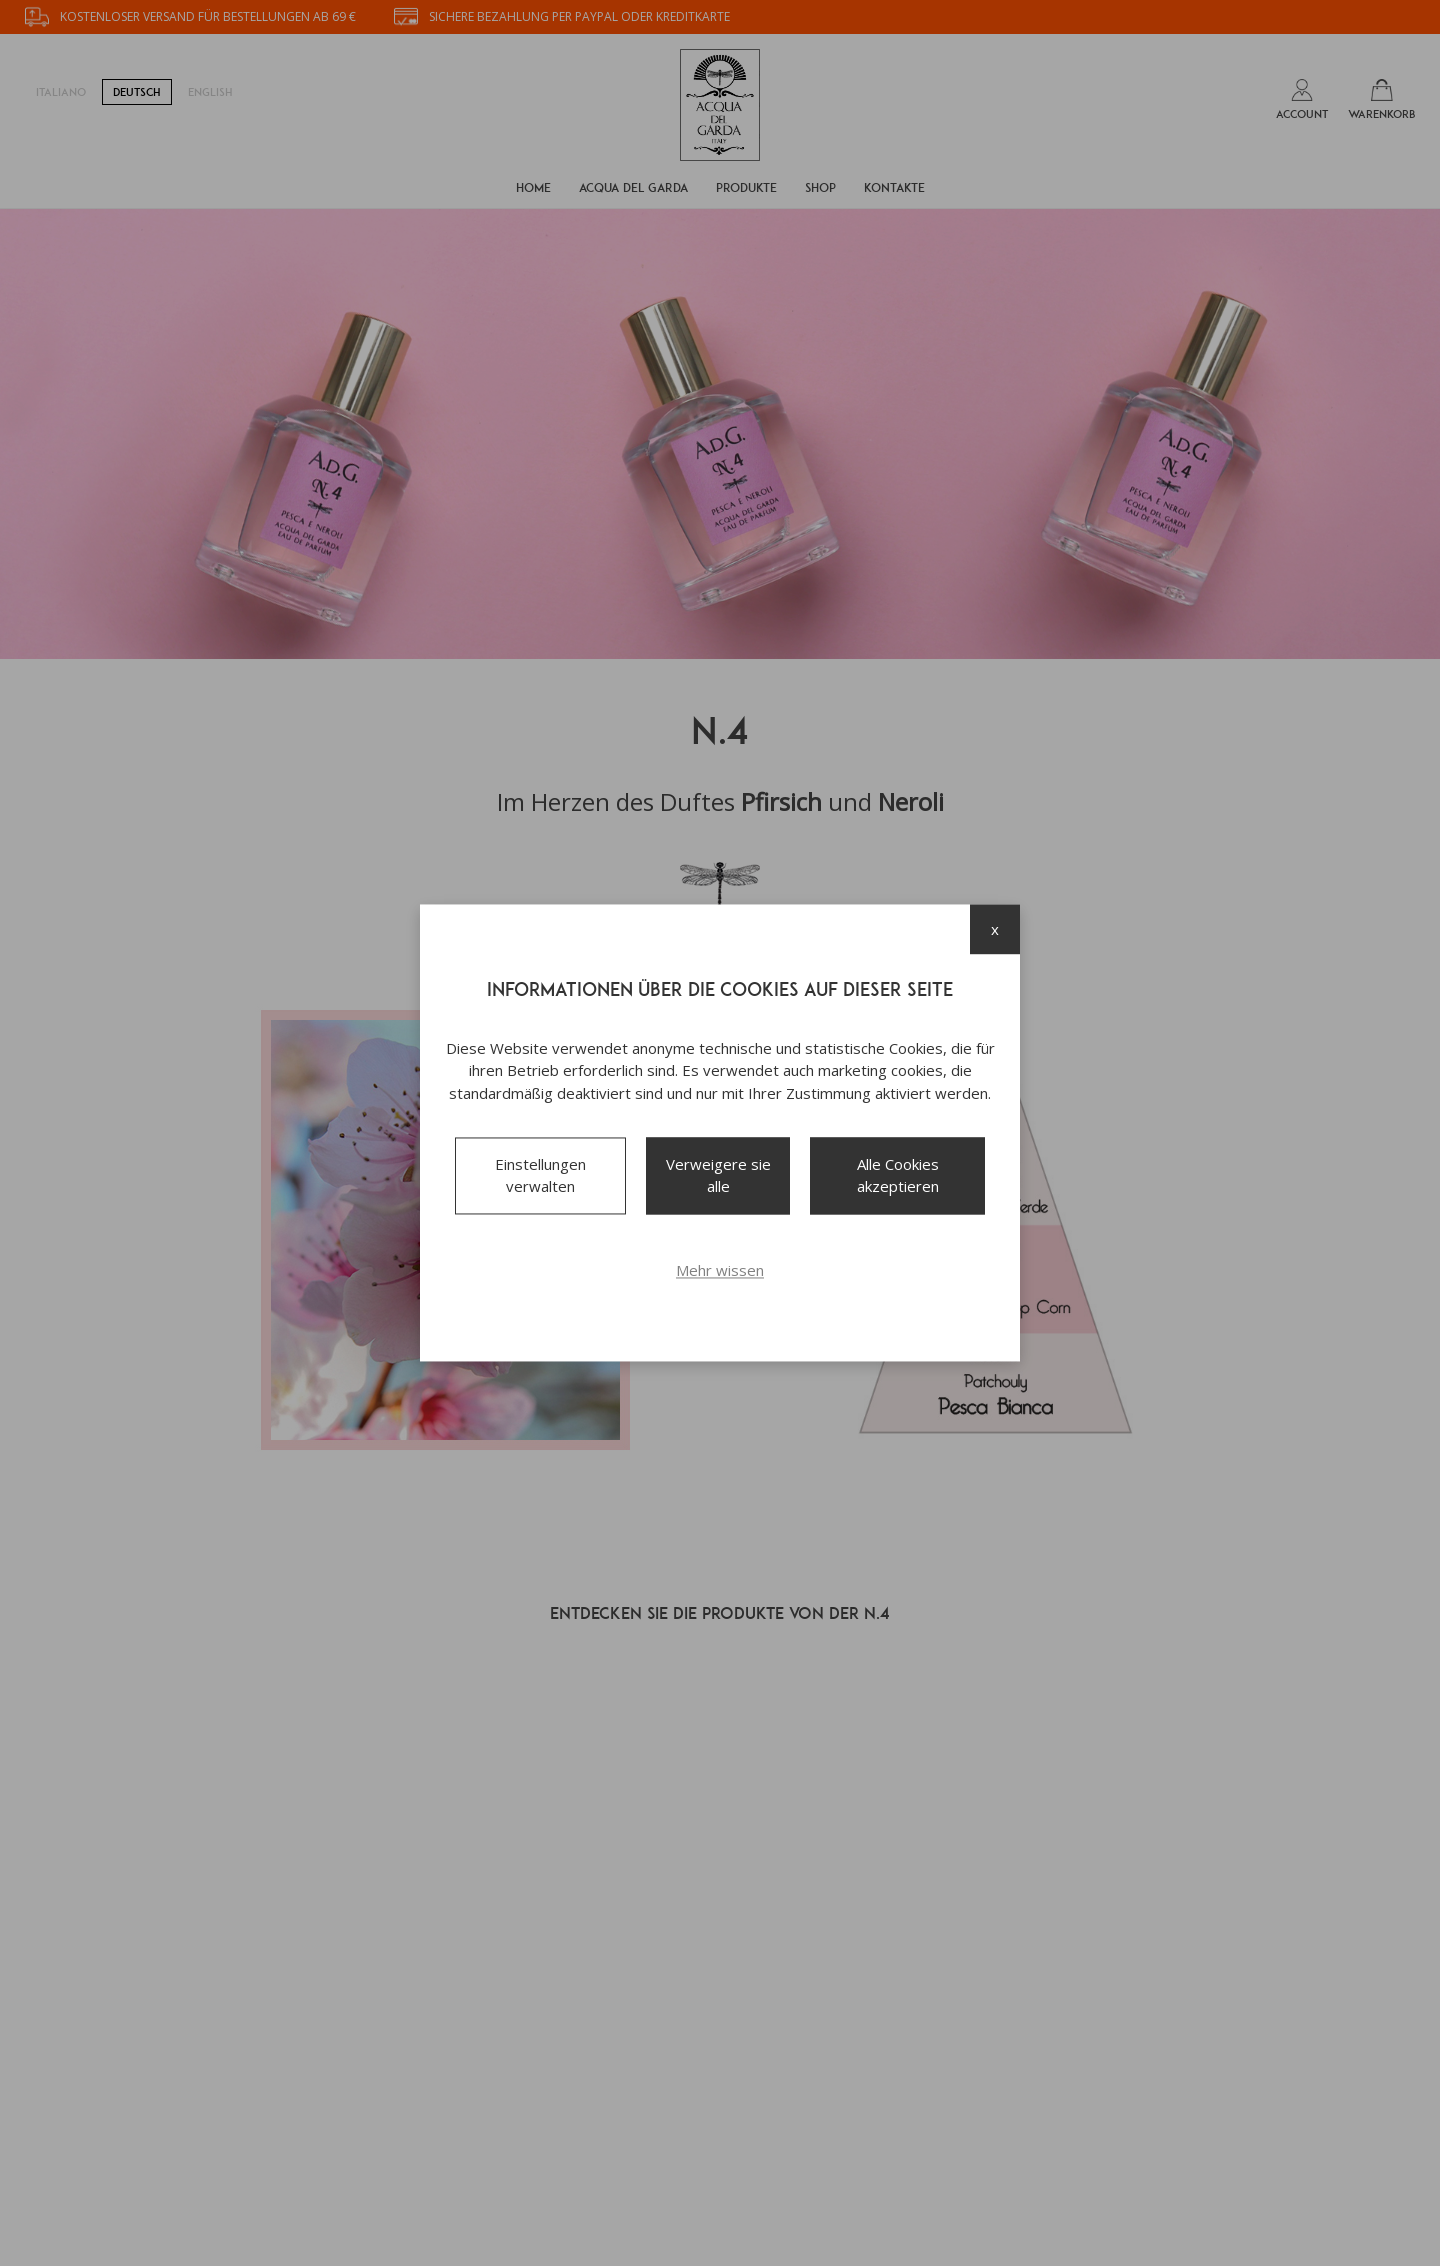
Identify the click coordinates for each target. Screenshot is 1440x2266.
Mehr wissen (720, 1270)
